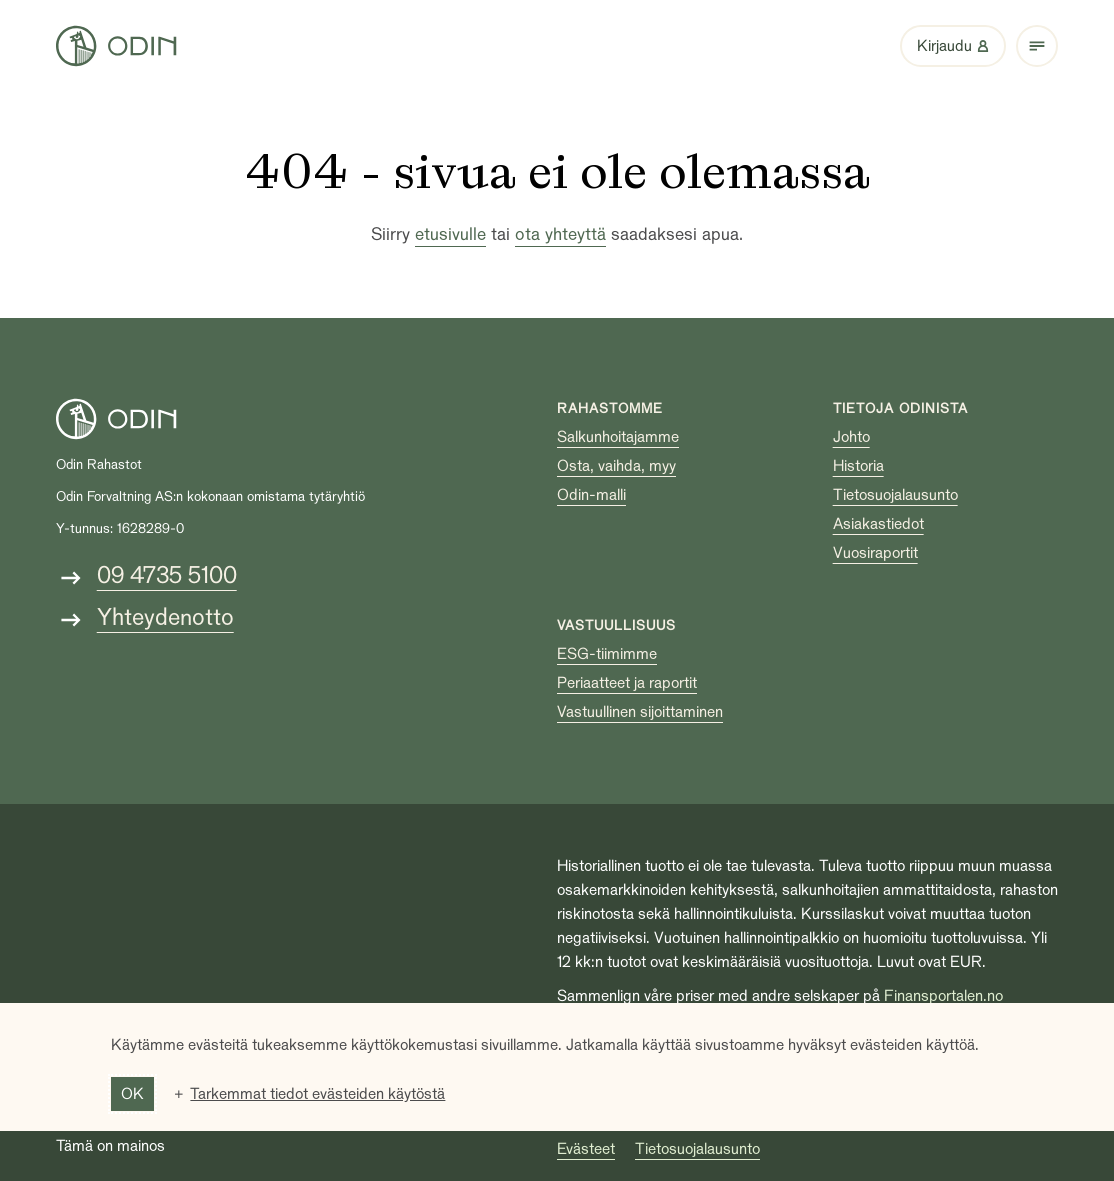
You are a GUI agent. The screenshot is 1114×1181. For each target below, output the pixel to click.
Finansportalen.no (943, 996)
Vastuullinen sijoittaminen (640, 712)
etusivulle (450, 234)
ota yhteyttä (560, 234)
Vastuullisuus (616, 625)
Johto (851, 437)
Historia (858, 466)
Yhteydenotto (165, 617)
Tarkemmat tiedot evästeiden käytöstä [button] (317, 1094)
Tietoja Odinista (900, 408)
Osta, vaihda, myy (616, 466)
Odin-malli (591, 495)
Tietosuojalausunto (895, 495)
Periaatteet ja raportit (627, 683)
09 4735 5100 (167, 575)
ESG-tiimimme (607, 654)
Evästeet (586, 1149)
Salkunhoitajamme (618, 437)
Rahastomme (610, 408)
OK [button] (132, 1094)
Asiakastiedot (878, 524)
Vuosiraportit (875, 553)
